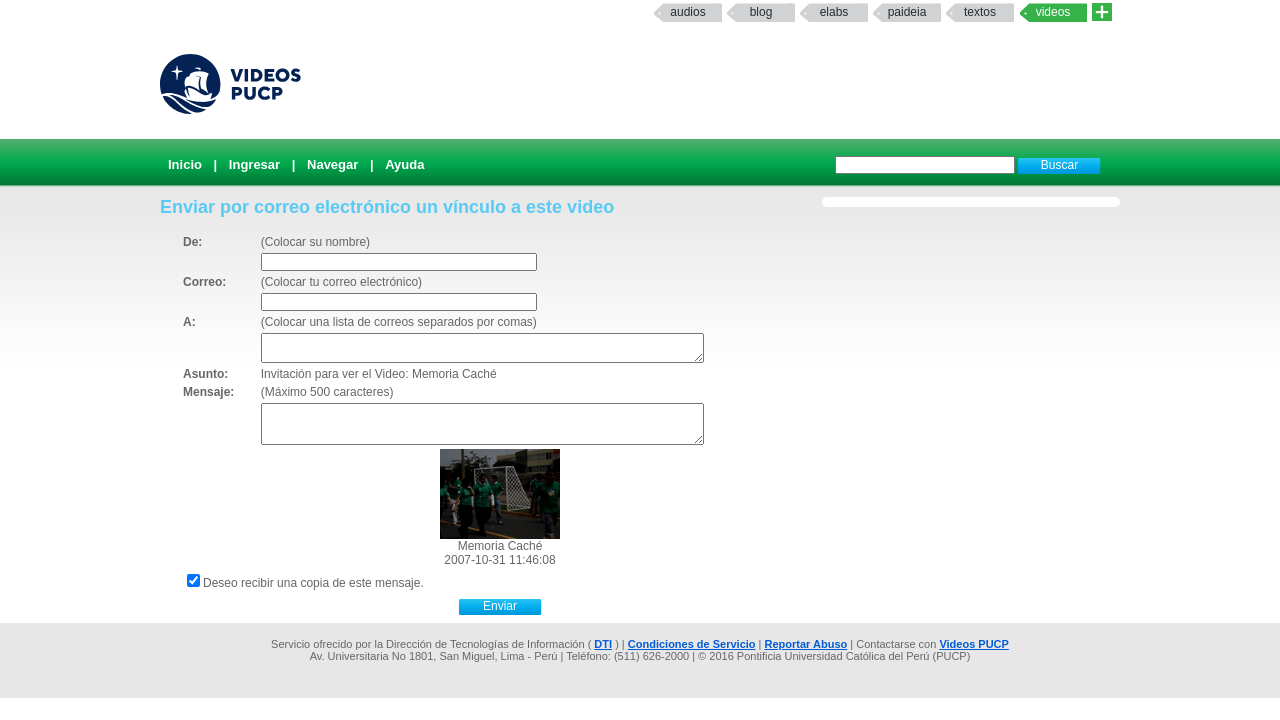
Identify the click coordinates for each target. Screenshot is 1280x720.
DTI (603, 644)
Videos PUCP (974, 644)
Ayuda (404, 164)
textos (980, 12)
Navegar (332, 164)
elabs (834, 12)
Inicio (185, 164)
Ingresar (254, 164)
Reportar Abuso (806, 644)
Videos (1053, 12)
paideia (907, 12)
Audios (687, 12)
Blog (761, 12)
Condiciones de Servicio (692, 644)
